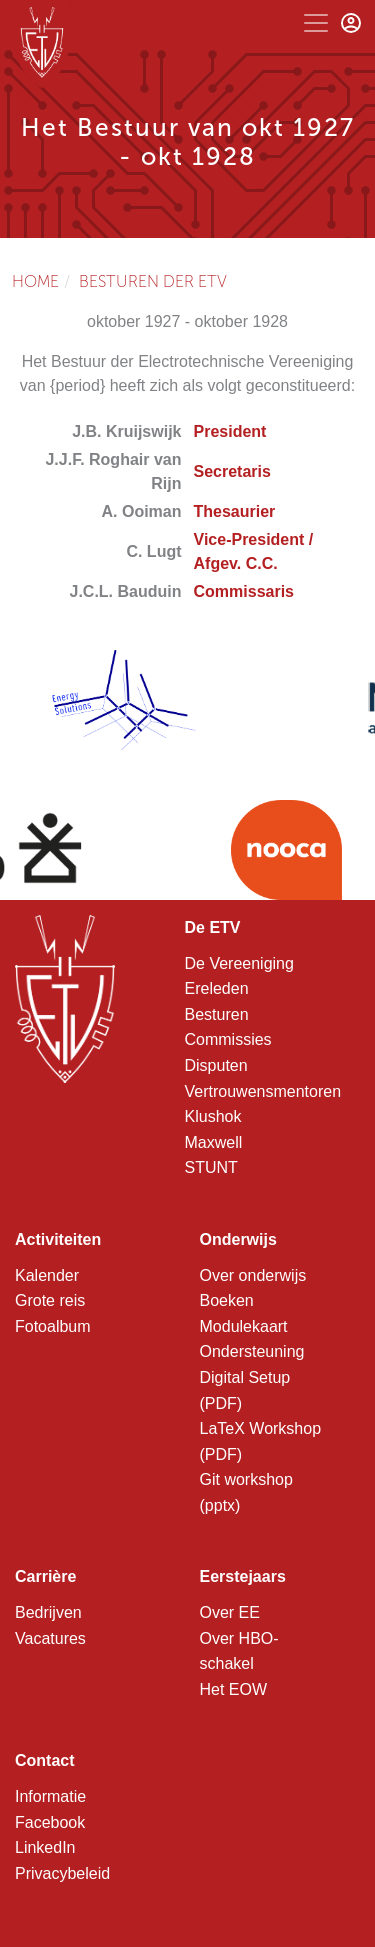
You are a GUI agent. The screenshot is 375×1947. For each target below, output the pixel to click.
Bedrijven (48, 1612)
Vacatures (50, 1638)
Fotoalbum (53, 1326)
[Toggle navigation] (316, 23)
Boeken (227, 1300)
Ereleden (217, 988)
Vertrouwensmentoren (263, 1091)
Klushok (213, 1116)
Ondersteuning (252, 1351)
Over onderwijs (253, 1275)
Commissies (228, 1039)
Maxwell (214, 1142)
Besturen (217, 1014)
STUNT (211, 1167)
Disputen (216, 1065)
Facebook (50, 1822)
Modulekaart (244, 1326)
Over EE (230, 1612)
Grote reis (50, 1300)
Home (35, 281)
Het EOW (234, 1689)
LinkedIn (45, 1847)
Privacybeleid (62, 1873)
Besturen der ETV (153, 281)
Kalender (47, 1275)
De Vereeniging (239, 963)
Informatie (50, 1796)
